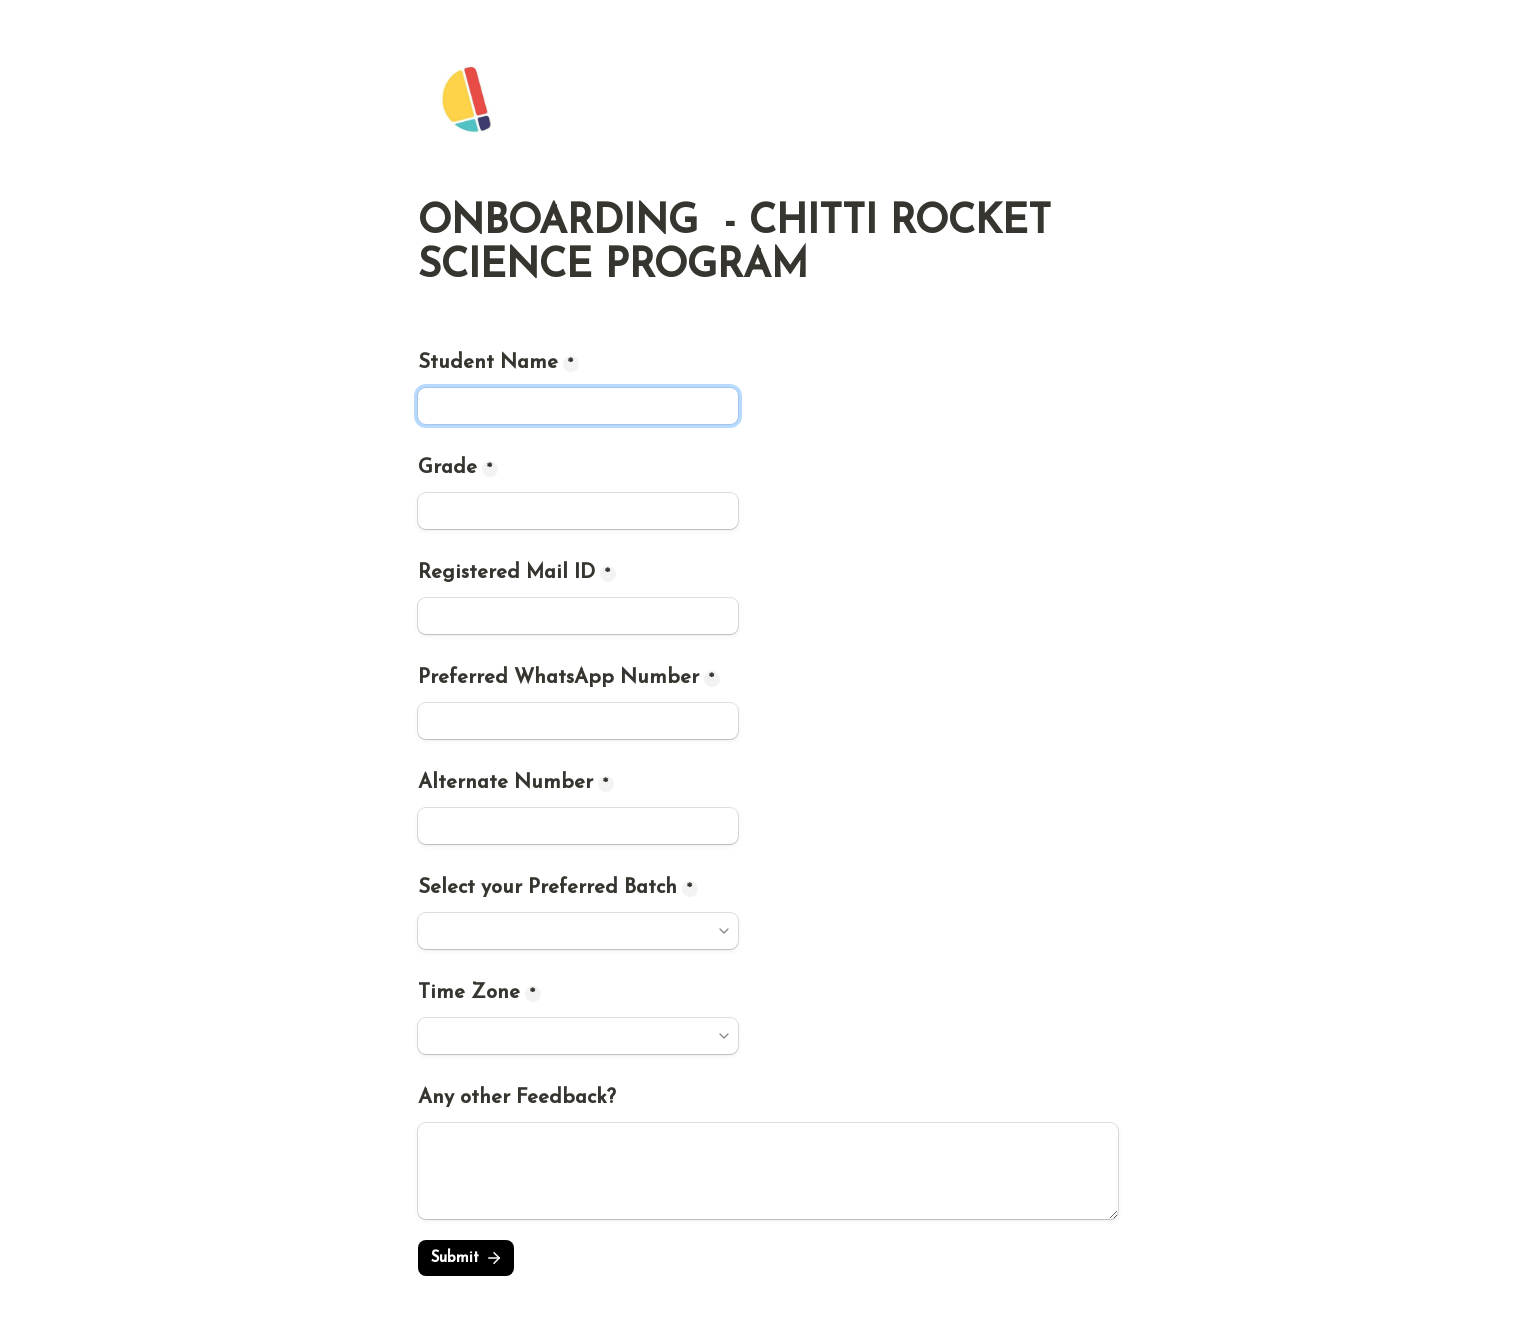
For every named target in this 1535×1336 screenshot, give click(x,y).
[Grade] (578, 511)
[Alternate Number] (578, 826)
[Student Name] (578, 406)
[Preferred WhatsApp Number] (578, 721)
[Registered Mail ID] (578, 616)
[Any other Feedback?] (768, 1171)
